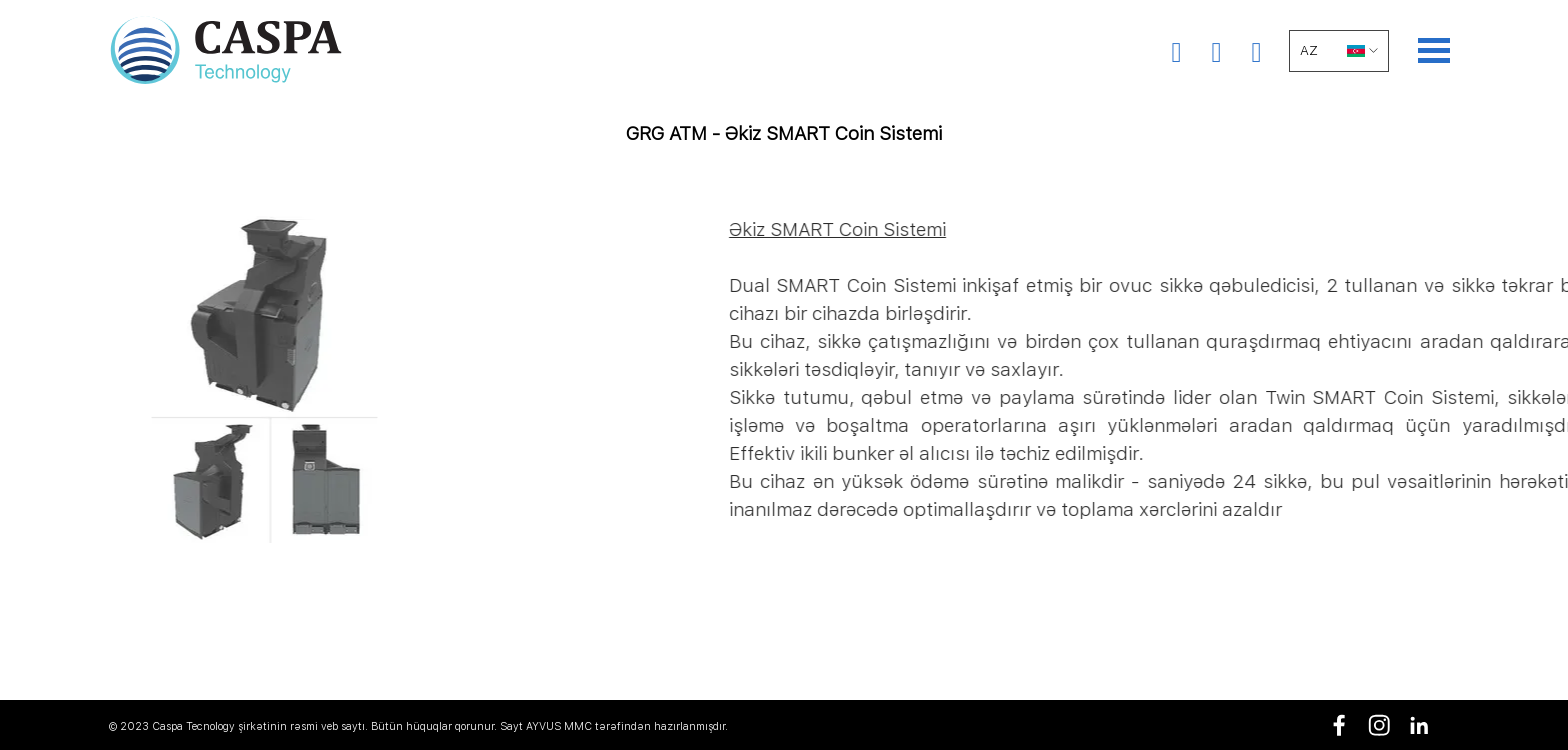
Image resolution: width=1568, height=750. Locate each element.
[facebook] (1339, 725)
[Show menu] (1434, 50)
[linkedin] (1419, 725)
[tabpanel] (784, 148)
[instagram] (1379, 725)
